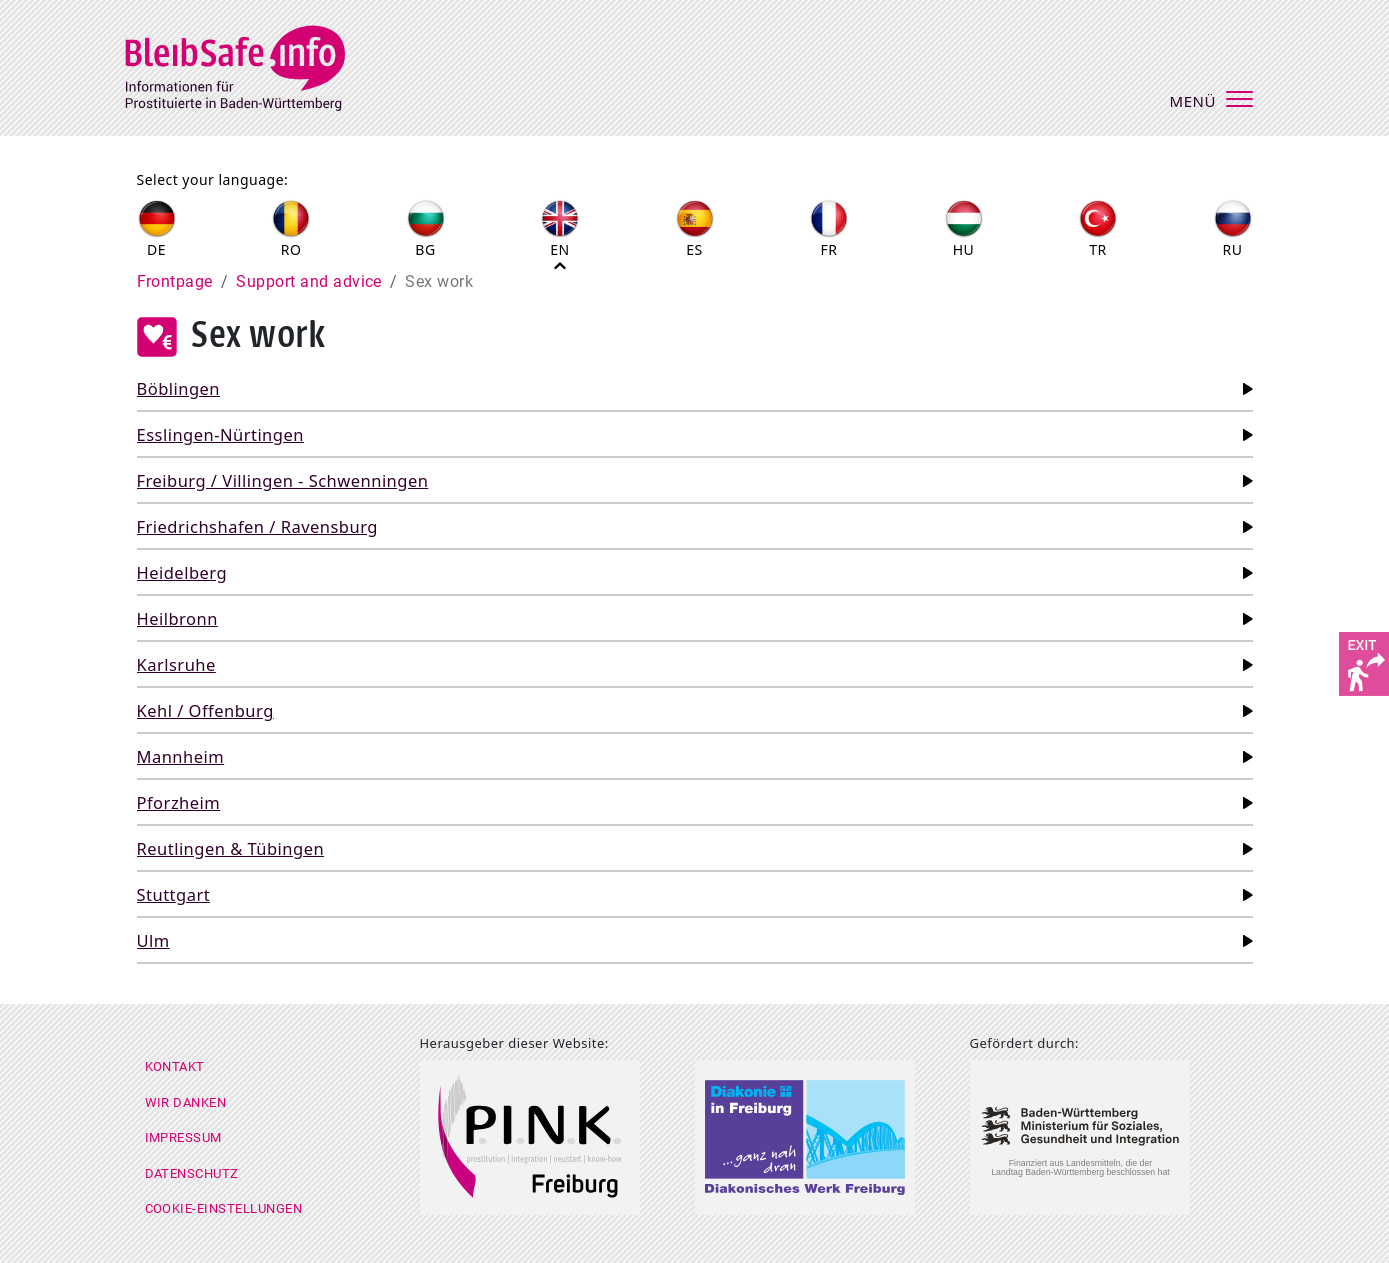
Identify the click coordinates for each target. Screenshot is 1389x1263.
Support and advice (309, 281)
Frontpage (175, 281)
